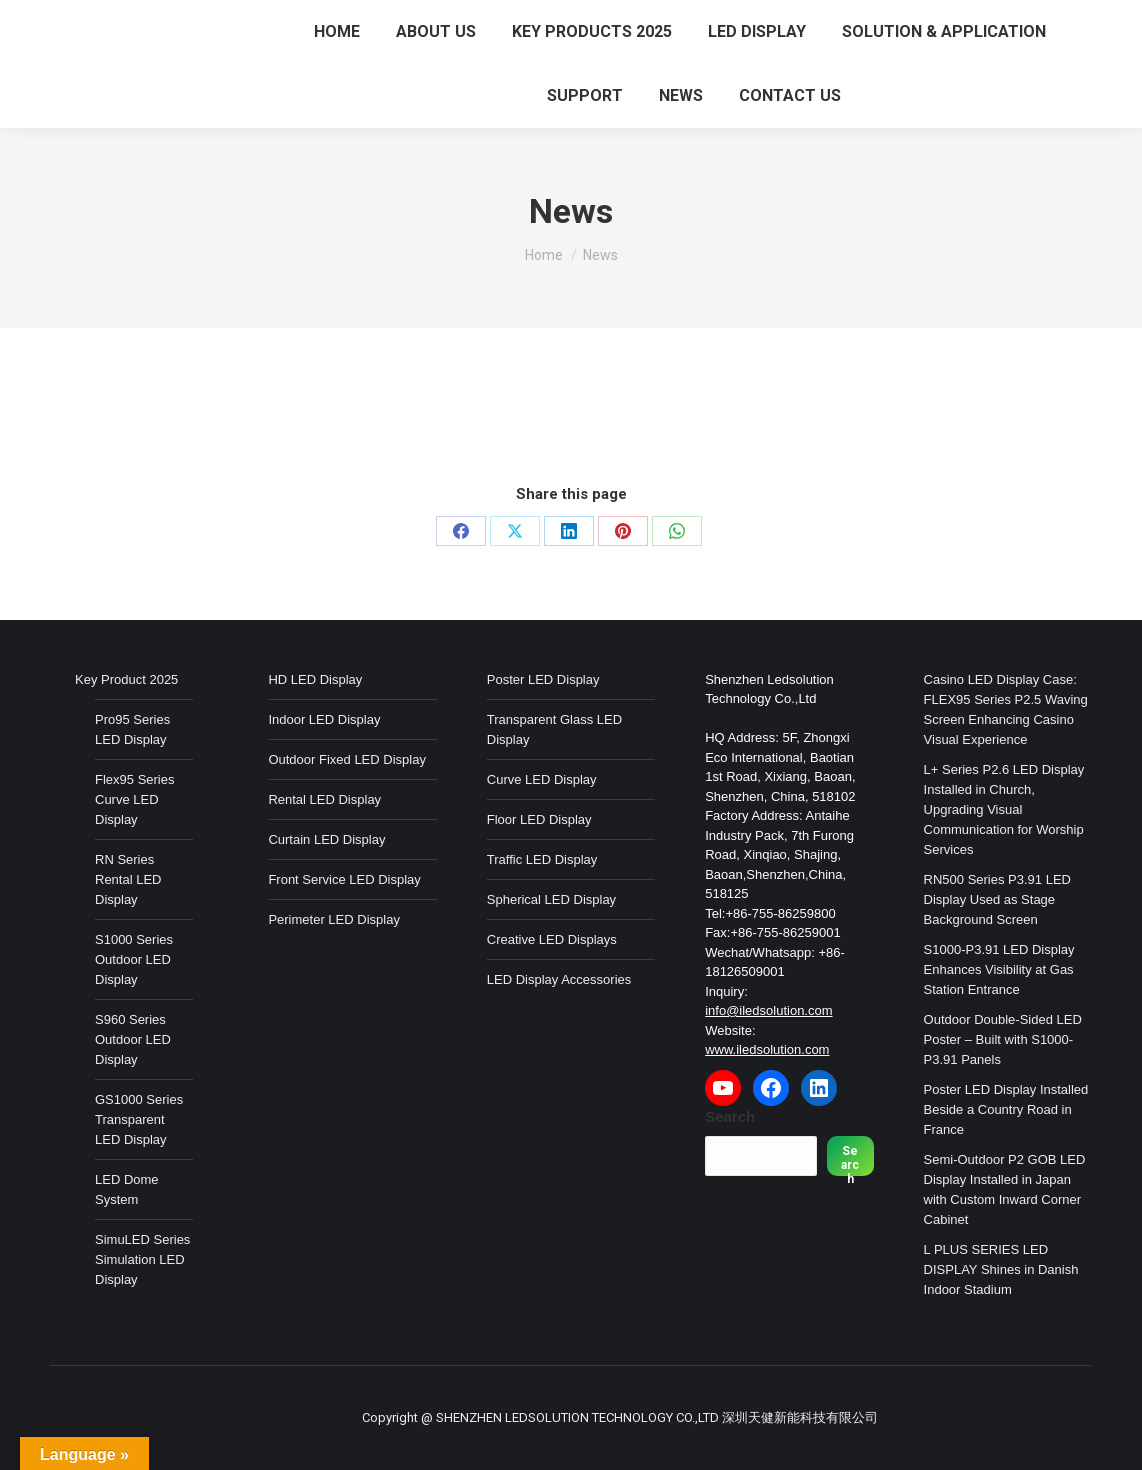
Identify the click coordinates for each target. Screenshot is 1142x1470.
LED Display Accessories (559, 979)
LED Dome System (127, 1189)
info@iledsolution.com (768, 1010)
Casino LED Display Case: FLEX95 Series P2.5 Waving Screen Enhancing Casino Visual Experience (1006, 709)
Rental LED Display (324, 799)
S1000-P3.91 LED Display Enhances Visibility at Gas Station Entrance (999, 969)
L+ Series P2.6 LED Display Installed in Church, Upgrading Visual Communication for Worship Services (1004, 809)
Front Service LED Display (344, 879)
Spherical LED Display (551, 899)
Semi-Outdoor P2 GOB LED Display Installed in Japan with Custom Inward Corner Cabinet (1005, 1189)
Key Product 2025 (126, 679)
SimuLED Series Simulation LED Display (142, 1259)
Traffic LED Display (542, 859)
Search (730, 1116)
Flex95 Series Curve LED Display (134, 799)
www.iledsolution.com (767, 1049)
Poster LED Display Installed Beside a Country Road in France (1006, 1109)
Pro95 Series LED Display (132, 729)
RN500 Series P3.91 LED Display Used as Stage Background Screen (997, 899)
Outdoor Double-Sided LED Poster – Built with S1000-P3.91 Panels (1003, 1039)
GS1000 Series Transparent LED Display (139, 1119)
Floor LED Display (539, 819)
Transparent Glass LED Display (554, 729)
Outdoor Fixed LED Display (347, 759)
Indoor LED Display (324, 719)
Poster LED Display (543, 679)
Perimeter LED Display (334, 919)
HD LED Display (315, 679)
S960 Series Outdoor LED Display (133, 1039)
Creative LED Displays (552, 939)
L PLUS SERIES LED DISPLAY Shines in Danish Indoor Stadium (1001, 1269)
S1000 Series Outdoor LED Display (134, 959)
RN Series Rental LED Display (128, 879)
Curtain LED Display (326, 839)
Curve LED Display (542, 779)
